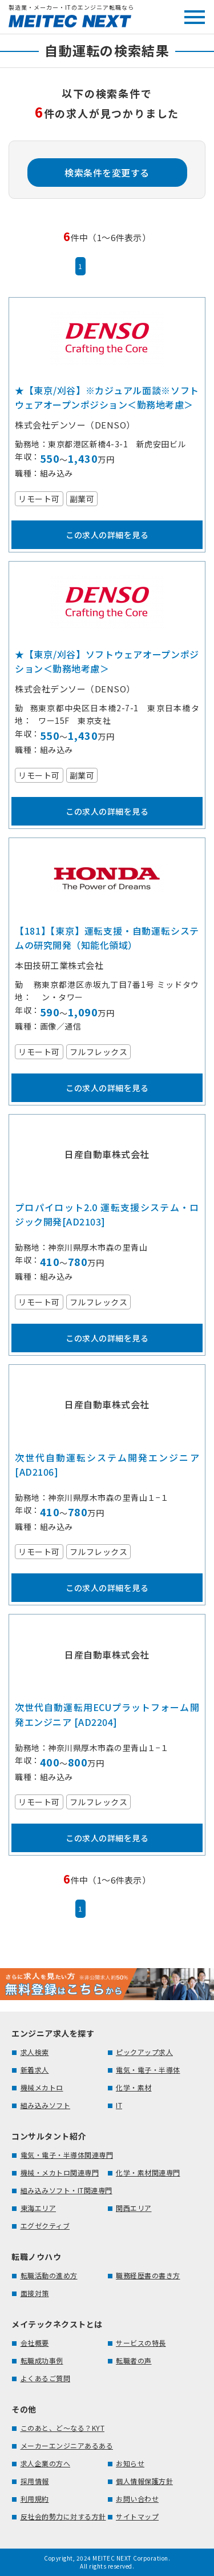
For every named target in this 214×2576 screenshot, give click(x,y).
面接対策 (35, 2293)
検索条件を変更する (107, 172)
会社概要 (35, 2342)
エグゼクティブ (45, 2225)
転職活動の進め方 (49, 2275)
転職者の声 (134, 2360)
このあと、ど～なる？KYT (63, 2428)
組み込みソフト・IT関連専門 (66, 2190)
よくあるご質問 (46, 2378)
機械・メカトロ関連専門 (60, 2172)
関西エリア (134, 2208)
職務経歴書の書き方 (148, 2275)
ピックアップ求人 (144, 2052)
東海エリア (38, 2208)
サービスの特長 (141, 2342)
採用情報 (35, 2481)
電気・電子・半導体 (148, 2069)
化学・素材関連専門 (148, 2172)
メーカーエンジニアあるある (67, 2445)
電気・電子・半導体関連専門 (67, 2155)
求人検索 (35, 2052)
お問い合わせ (137, 2498)
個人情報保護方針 (144, 2481)
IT (119, 2105)
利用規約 (35, 2498)
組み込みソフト (46, 2105)
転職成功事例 (42, 2360)
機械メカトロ (42, 2087)
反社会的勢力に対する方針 (63, 2516)
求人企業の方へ (46, 2463)
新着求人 (35, 2069)
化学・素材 (134, 2087)
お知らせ (130, 2463)
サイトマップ (137, 2516)
